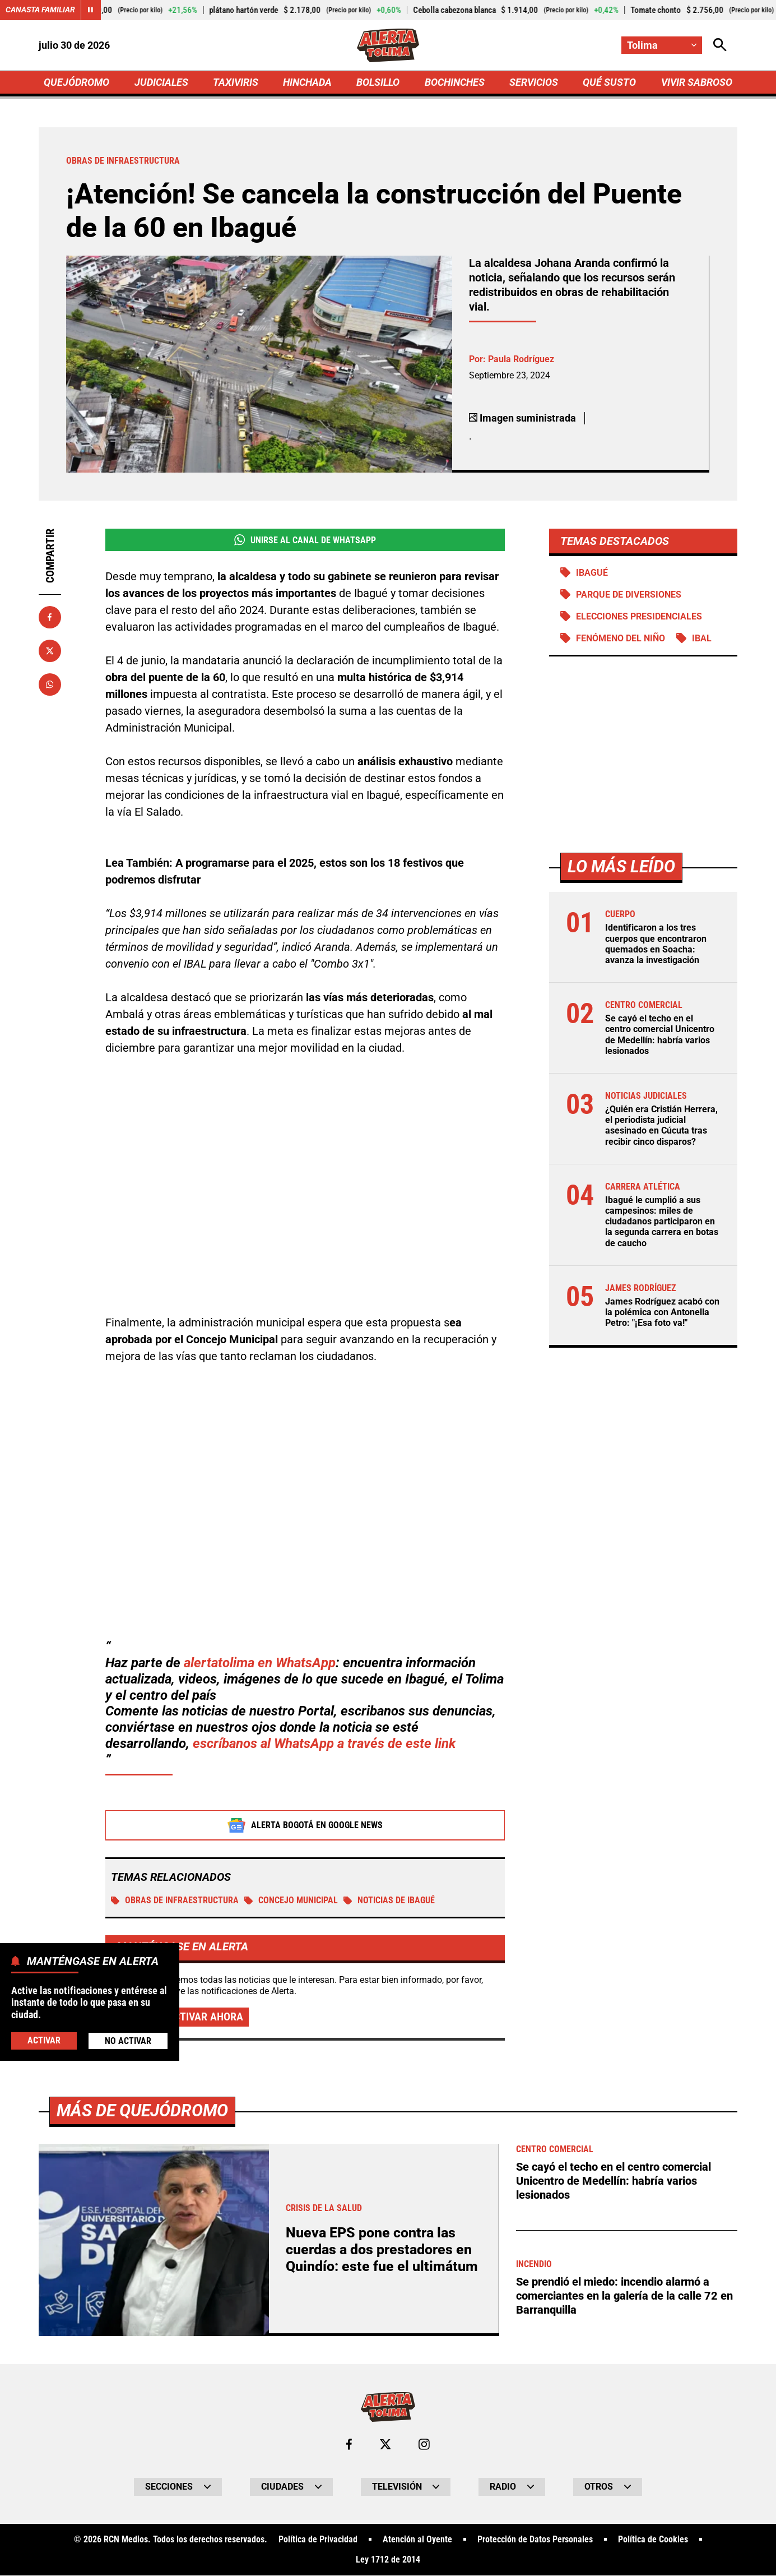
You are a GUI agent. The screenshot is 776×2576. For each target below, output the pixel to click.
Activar (44, 2040)
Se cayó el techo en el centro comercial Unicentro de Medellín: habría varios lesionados (659, 1035)
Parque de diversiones (628, 595)
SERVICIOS (533, 82)
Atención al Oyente (417, 2540)
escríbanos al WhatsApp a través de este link (324, 1744)
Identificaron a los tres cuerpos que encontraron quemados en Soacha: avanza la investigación (656, 944)
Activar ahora (205, 2017)
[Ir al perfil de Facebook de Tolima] (349, 2444)
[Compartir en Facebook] (50, 617)
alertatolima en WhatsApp (260, 1663)
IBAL (702, 638)
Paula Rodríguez (521, 359)
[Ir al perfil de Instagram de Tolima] (424, 2444)
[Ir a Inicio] (388, 45)
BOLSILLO (377, 82)
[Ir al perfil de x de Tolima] (385, 2444)
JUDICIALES (161, 82)
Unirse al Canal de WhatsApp (305, 539)
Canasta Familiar (40, 10)
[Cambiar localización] (661, 45)
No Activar (128, 2041)
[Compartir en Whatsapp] (50, 684)
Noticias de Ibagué (389, 1900)
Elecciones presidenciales (639, 617)
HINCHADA (307, 82)
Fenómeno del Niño (620, 638)
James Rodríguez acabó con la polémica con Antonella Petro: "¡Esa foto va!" (662, 1313)
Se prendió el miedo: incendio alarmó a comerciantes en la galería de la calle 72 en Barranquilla (624, 2294)
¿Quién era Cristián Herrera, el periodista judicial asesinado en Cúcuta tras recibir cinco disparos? (661, 1126)
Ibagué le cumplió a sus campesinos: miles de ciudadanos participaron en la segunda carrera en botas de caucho (661, 1222)
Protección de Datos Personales (535, 2540)
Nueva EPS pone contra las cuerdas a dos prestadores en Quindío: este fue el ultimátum (382, 2250)
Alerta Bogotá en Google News (305, 1825)
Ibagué (592, 572)
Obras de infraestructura (175, 1900)
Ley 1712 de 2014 (388, 2560)
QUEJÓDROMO (76, 82)
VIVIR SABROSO (696, 82)
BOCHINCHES (455, 82)
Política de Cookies (653, 2540)
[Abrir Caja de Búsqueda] (720, 45)
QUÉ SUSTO (609, 82)
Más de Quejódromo (142, 2111)
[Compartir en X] (50, 651)
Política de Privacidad (317, 2540)
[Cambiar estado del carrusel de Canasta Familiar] (91, 10)
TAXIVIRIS (235, 82)
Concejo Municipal (291, 1900)
